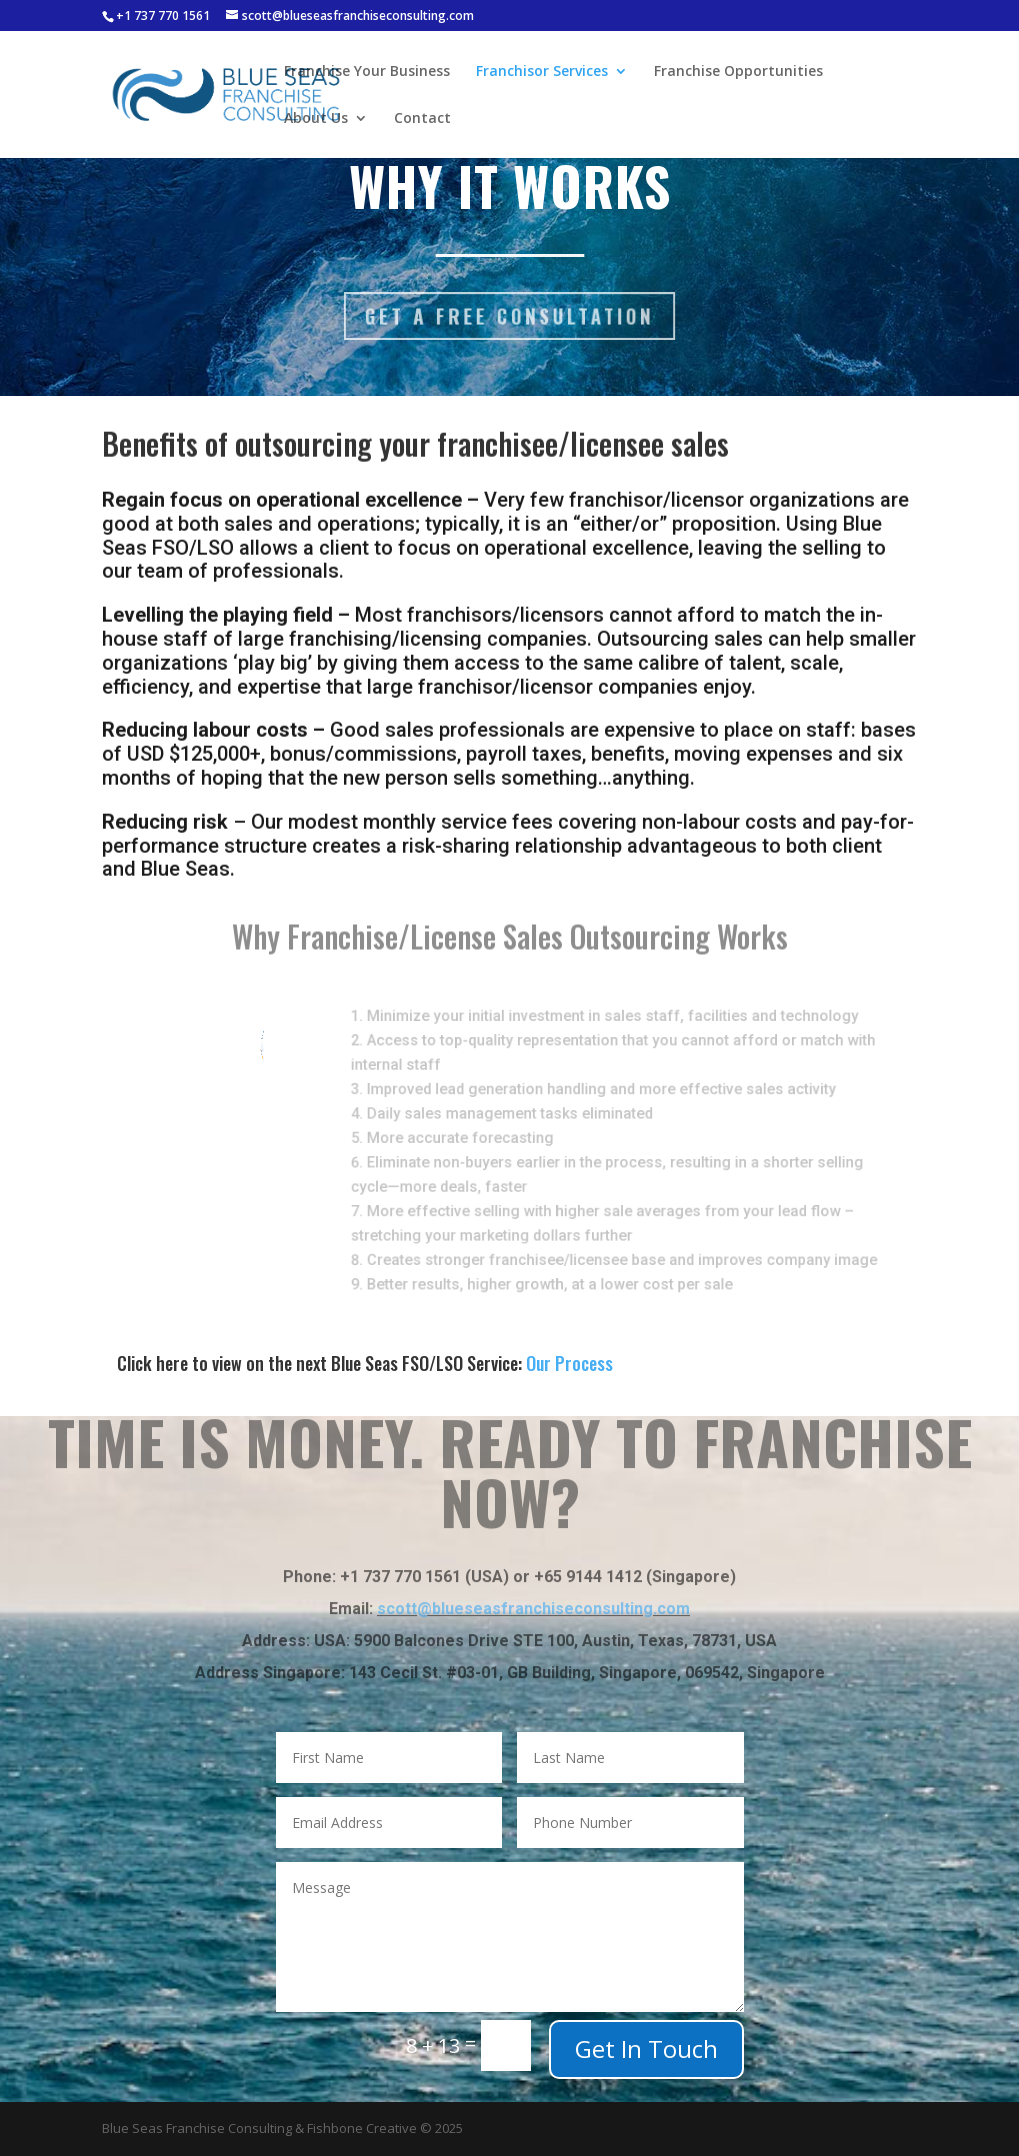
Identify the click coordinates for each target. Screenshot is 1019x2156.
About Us (316, 119)
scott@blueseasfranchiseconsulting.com (533, 1581)
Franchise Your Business (367, 72)
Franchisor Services (542, 72)
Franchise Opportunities (738, 72)
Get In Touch (646, 2048)
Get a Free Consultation (509, 315)
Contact (422, 119)
